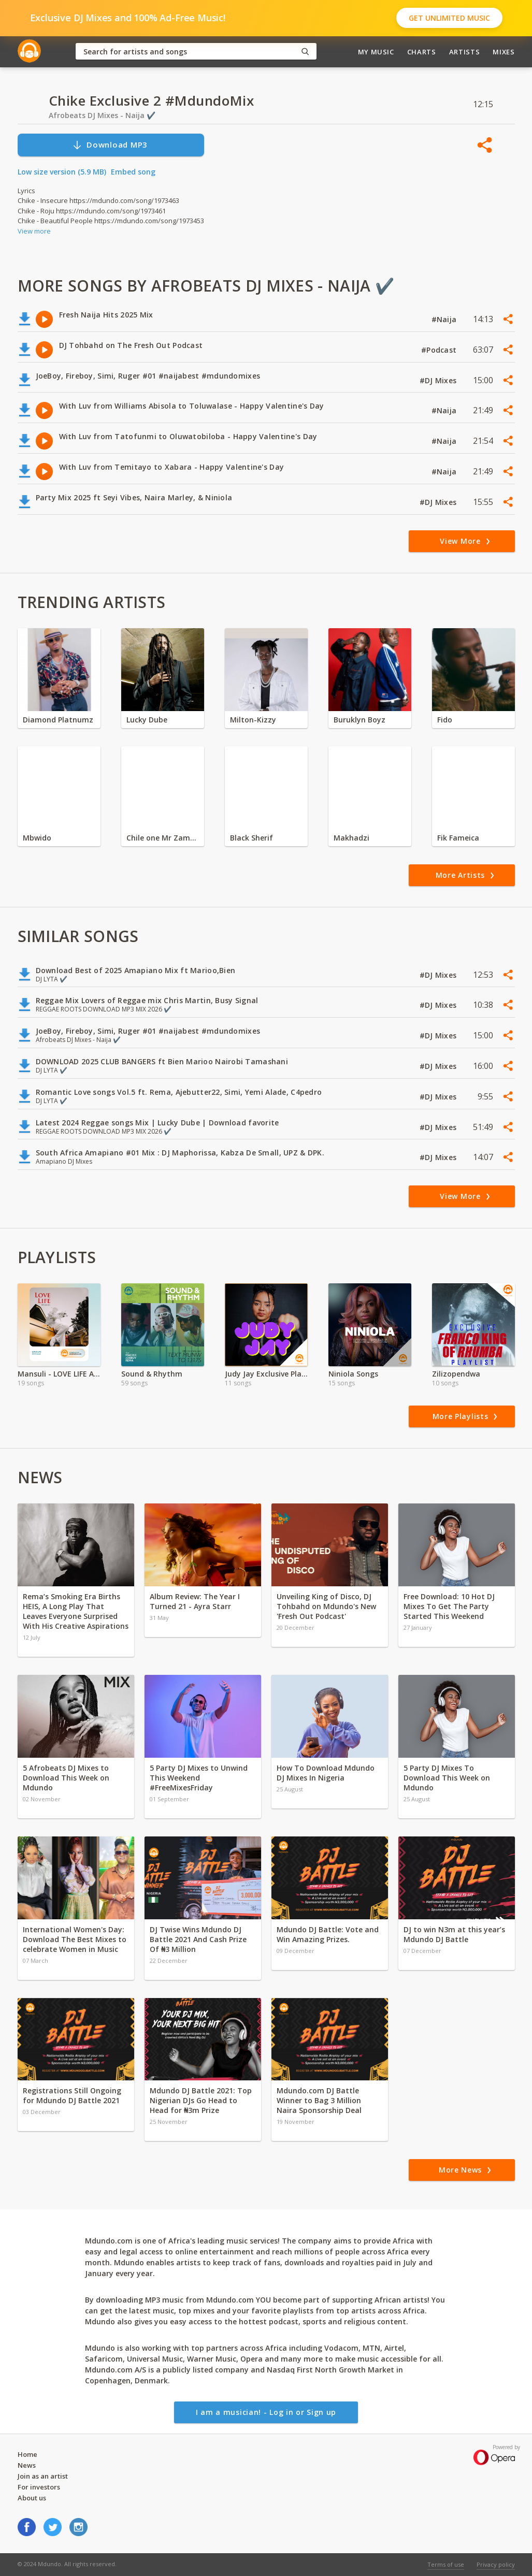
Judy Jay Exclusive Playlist (266, 1374)
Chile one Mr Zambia (162, 838)
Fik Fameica (458, 838)
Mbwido (37, 838)
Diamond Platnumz (58, 720)
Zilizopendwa (456, 1374)
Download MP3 (110, 144)
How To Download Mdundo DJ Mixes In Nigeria (326, 1773)
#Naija (445, 319)
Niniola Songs (353, 1374)
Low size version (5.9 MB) (62, 172)
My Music (376, 51)
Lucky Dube (146, 720)
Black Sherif (251, 838)
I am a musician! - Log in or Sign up (266, 2412)
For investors (39, 2487)
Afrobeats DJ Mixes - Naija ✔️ (102, 115)
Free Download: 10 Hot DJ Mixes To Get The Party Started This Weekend (449, 1606)
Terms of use (445, 2564)
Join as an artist (43, 2476)
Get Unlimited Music (449, 18)
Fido (444, 720)
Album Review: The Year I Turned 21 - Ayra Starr (195, 1601)
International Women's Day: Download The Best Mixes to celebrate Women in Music (74, 1939)
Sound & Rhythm (151, 1374)
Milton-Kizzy (253, 720)
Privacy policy (496, 2564)
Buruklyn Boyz (359, 720)
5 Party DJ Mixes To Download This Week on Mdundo (447, 1777)
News (27, 2465)
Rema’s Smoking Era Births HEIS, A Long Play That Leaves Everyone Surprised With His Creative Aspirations (75, 1611)
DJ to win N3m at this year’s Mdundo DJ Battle (454, 1934)
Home (27, 2454)
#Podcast (440, 350)
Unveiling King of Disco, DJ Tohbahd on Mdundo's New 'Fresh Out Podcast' (326, 1606)
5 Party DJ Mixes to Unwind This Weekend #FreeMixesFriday (199, 1777)
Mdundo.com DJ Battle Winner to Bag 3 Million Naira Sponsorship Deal (319, 2100)
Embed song (133, 172)
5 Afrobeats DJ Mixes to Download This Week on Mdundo (66, 1777)
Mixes (503, 51)
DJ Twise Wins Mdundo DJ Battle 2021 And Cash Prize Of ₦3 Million (198, 1939)
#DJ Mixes (439, 380)
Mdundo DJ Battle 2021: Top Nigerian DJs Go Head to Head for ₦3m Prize (201, 2100)
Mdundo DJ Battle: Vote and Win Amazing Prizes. (328, 1934)
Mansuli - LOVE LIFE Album (59, 1374)
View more (34, 231)
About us (32, 2497)
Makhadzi (351, 838)
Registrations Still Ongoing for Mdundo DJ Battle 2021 (72, 2095)
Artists (464, 51)
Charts (421, 51)
